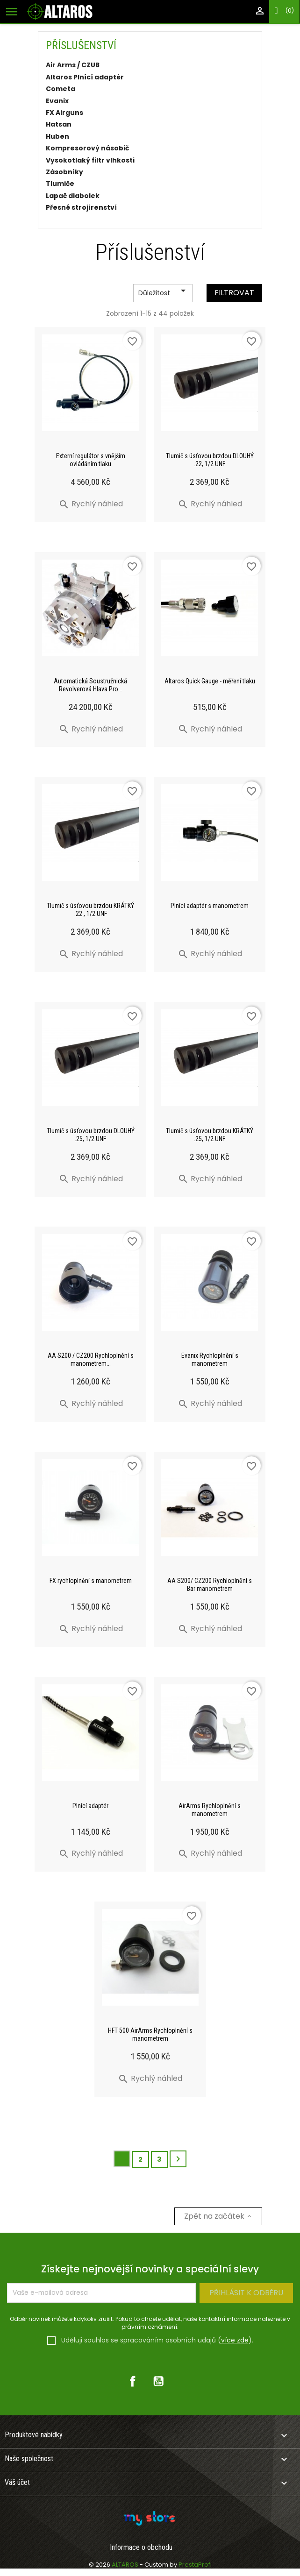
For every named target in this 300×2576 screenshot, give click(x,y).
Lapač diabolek (73, 196)
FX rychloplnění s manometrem (91, 1580)
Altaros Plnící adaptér (85, 77)
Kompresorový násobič (87, 148)
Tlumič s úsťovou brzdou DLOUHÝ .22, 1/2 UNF (210, 460)
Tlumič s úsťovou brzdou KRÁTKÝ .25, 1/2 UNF (209, 1135)
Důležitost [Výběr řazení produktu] (163, 293)
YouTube (158, 2381)
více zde (235, 2340)
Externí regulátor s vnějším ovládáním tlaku (90, 460)
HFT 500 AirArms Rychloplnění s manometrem (150, 2034)
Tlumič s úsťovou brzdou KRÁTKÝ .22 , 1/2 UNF (90, 909)
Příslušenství (81, 45)
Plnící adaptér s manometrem (210, 905)
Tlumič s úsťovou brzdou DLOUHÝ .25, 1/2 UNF (91, 1135)
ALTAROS (126, 2565)
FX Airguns (64, 113)
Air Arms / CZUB (73, 65)
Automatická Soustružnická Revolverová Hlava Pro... (90, 685)
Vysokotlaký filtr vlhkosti (90, 160)
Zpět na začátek (218, 2216)
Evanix (57, 101)
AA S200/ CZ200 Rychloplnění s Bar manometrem (209, 1584)
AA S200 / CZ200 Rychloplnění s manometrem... (91, 1359)
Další (178, 2158)
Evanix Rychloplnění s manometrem (209, 1359)
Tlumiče (60, 184)
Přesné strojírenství (81, 208)
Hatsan (58, 125)
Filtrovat (234, 292)
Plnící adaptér (90, 1806)
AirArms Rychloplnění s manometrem (210, 1809)
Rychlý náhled (90, 503)
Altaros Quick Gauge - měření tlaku (209, 681)
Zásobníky (64, 172)
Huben (57, 137)
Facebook (132, 2381)
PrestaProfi (195, 2565)
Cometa (60, 89)
